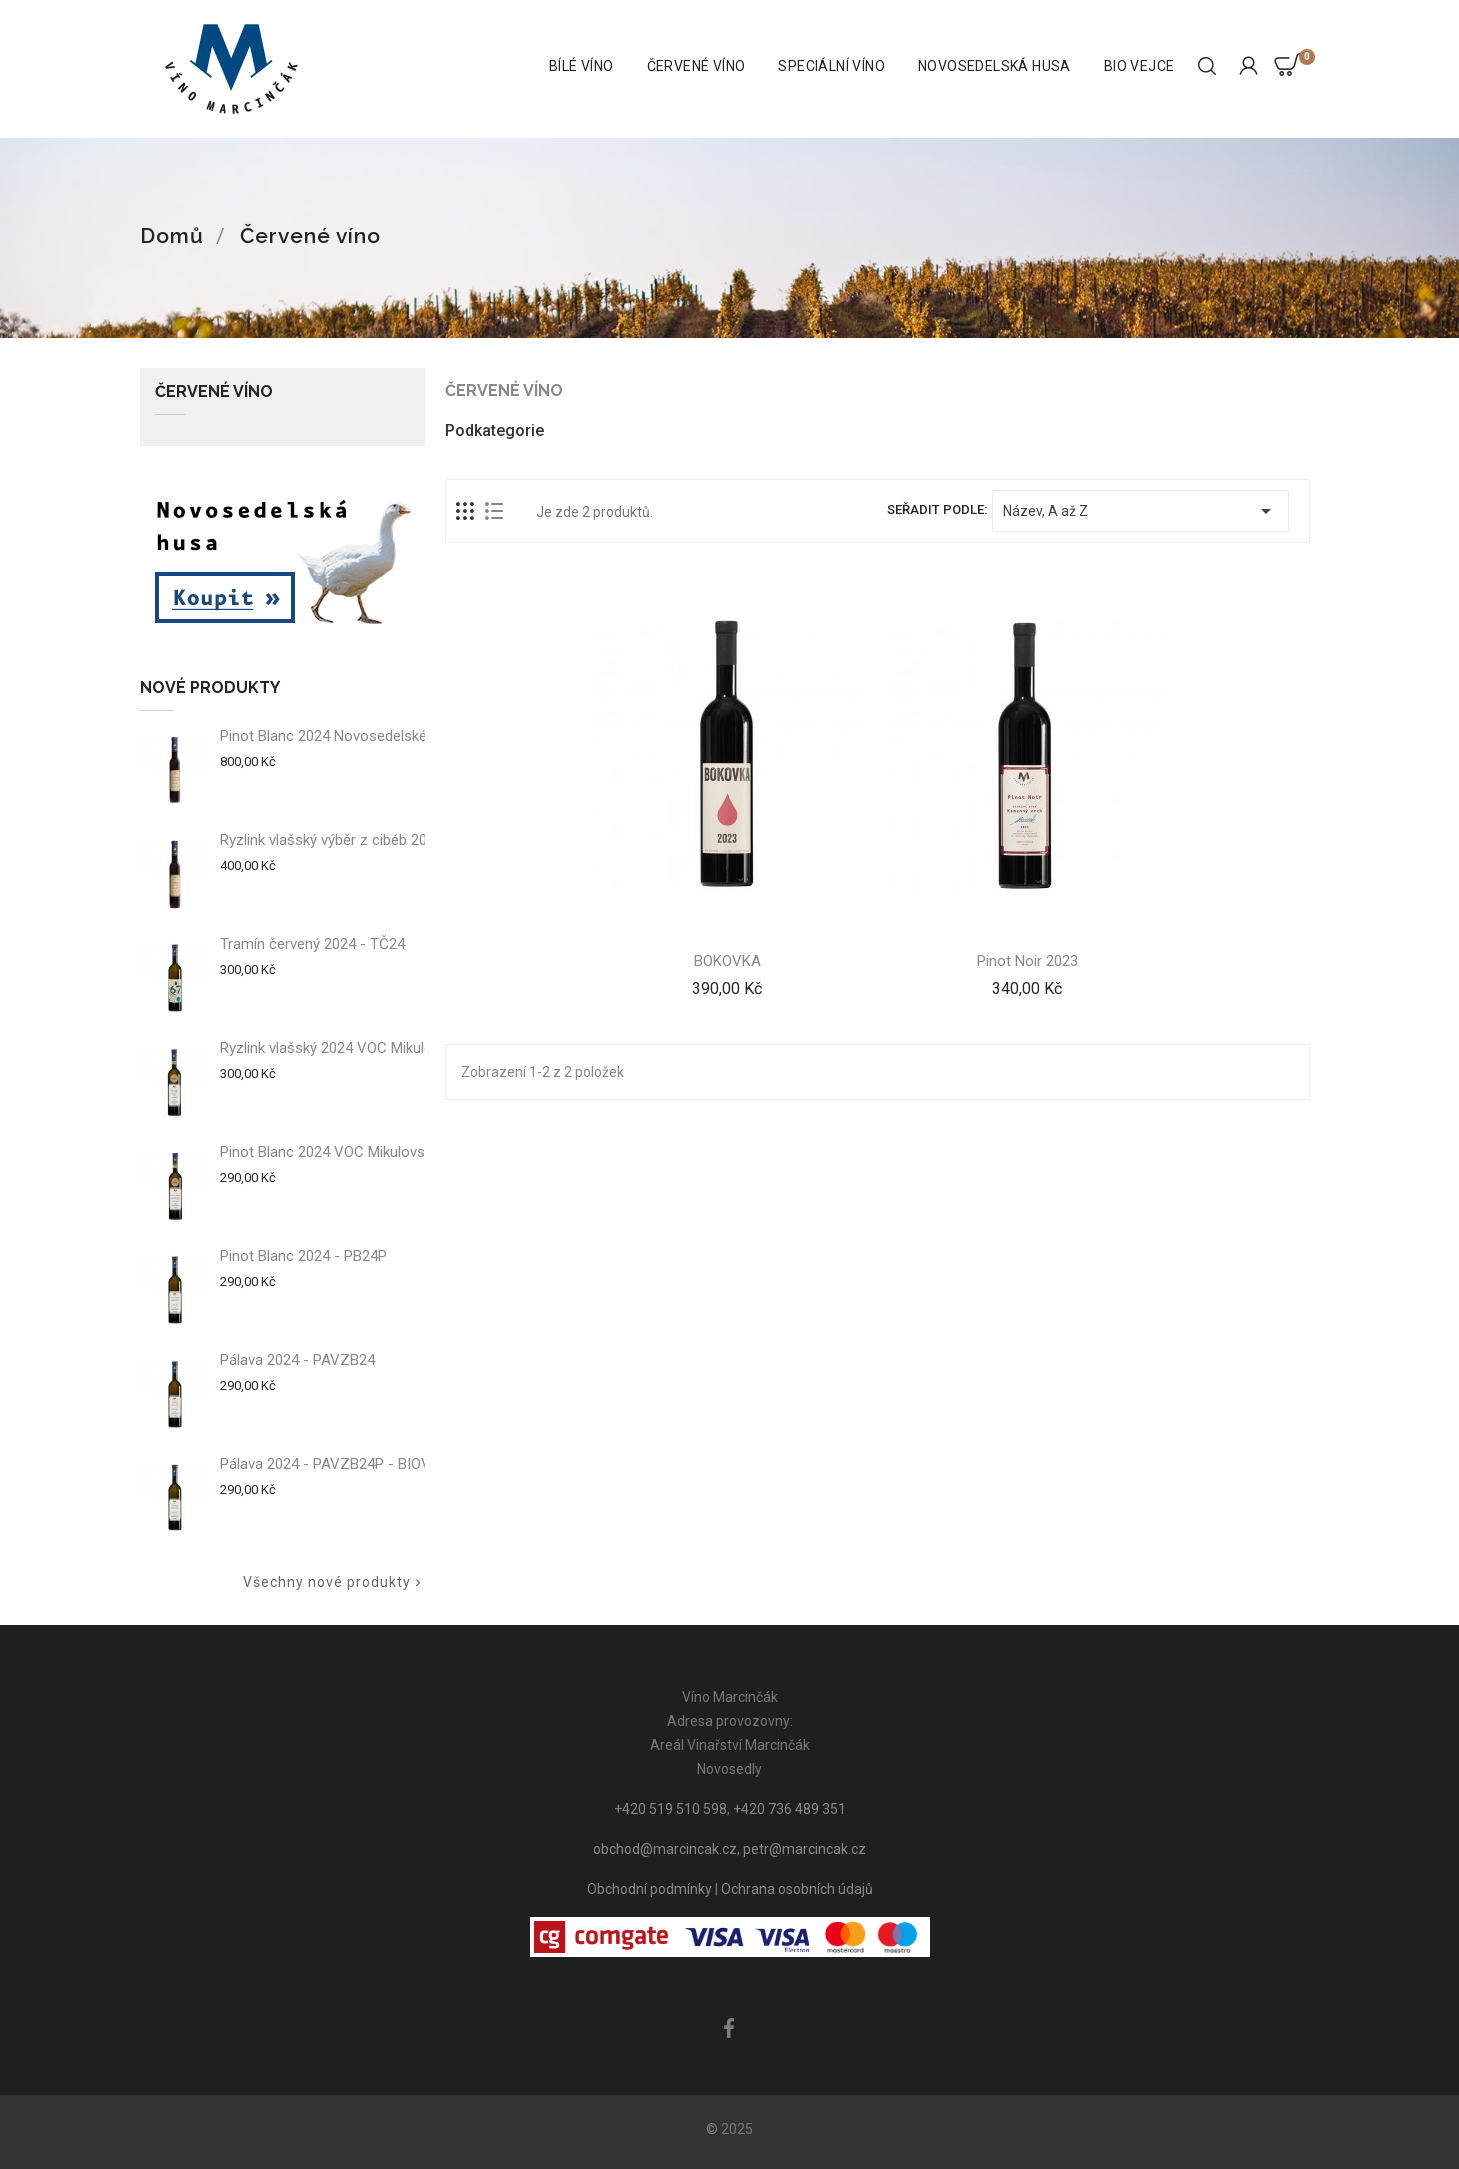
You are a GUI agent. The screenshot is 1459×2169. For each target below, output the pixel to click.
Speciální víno (831, 66)
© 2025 (729, 2129)
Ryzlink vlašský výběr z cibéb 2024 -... (341, 840)
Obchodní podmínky (649, 1889)
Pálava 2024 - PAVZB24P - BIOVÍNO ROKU (358, 1464)
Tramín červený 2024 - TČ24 (312, 944)
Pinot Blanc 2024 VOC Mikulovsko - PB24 (354, 1152)
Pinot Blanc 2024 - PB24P (303, 1256)
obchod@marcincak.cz (665, 1849)
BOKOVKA (727, 961)
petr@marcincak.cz (804, 1849)
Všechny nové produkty (334, 1582)
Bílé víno (581, 66)
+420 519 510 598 (670, 1809)
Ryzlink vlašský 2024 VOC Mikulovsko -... (351, 1048)
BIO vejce (1139, 66)
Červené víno (696, 66)
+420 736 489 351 (789, 1809)
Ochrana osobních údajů (797, 1889)
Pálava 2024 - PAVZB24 (297, 1360)
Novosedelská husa (994, 66)
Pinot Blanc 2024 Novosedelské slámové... (358, 736)
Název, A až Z (1140, 511)
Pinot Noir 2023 (1027, 961)
